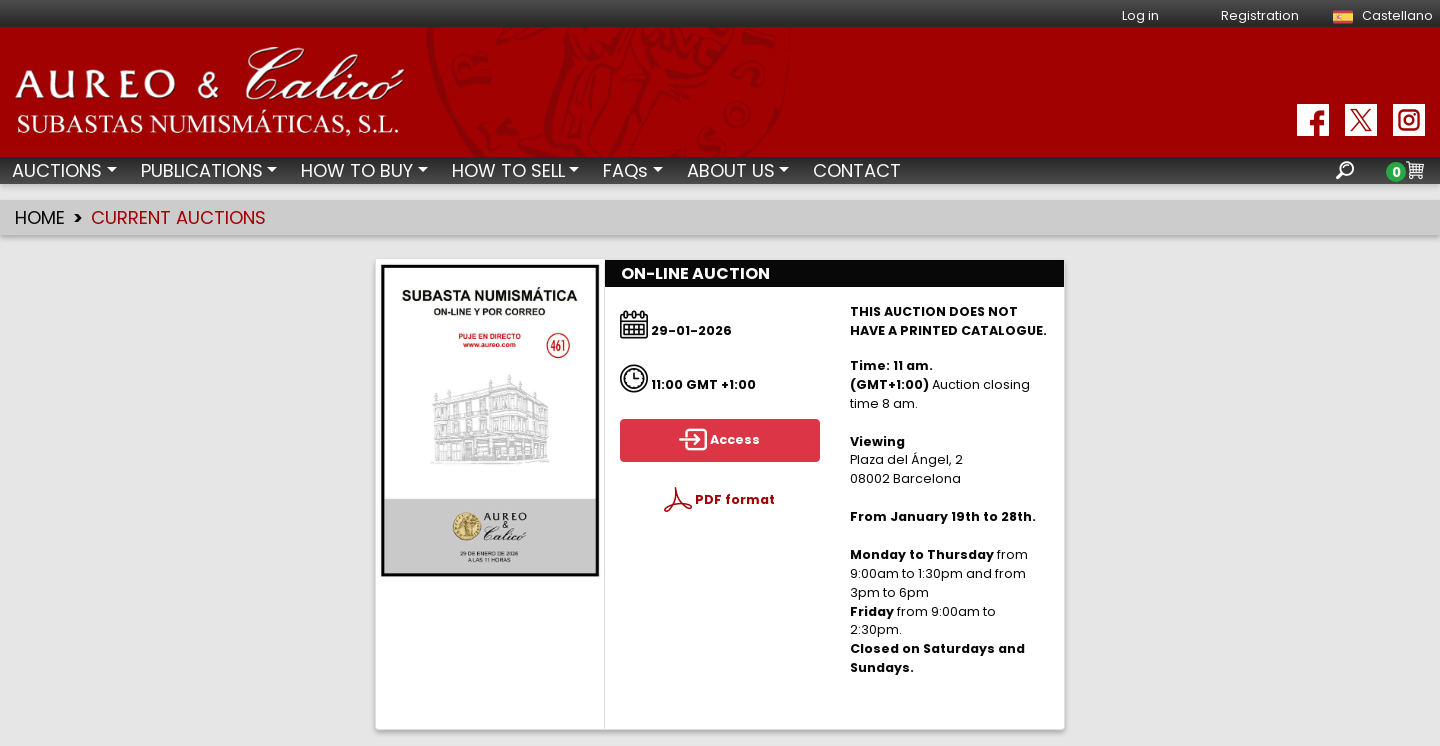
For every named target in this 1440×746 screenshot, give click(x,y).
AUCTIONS (57, 170)
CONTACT (857, 170)
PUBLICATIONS (202, 170)
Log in (1140, 15)
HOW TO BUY (357, 170)
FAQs (625, 170)
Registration (1260, 15)
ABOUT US (731, 170)
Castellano (1380, 15)
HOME (40, 217)
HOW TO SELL (508, 170)
